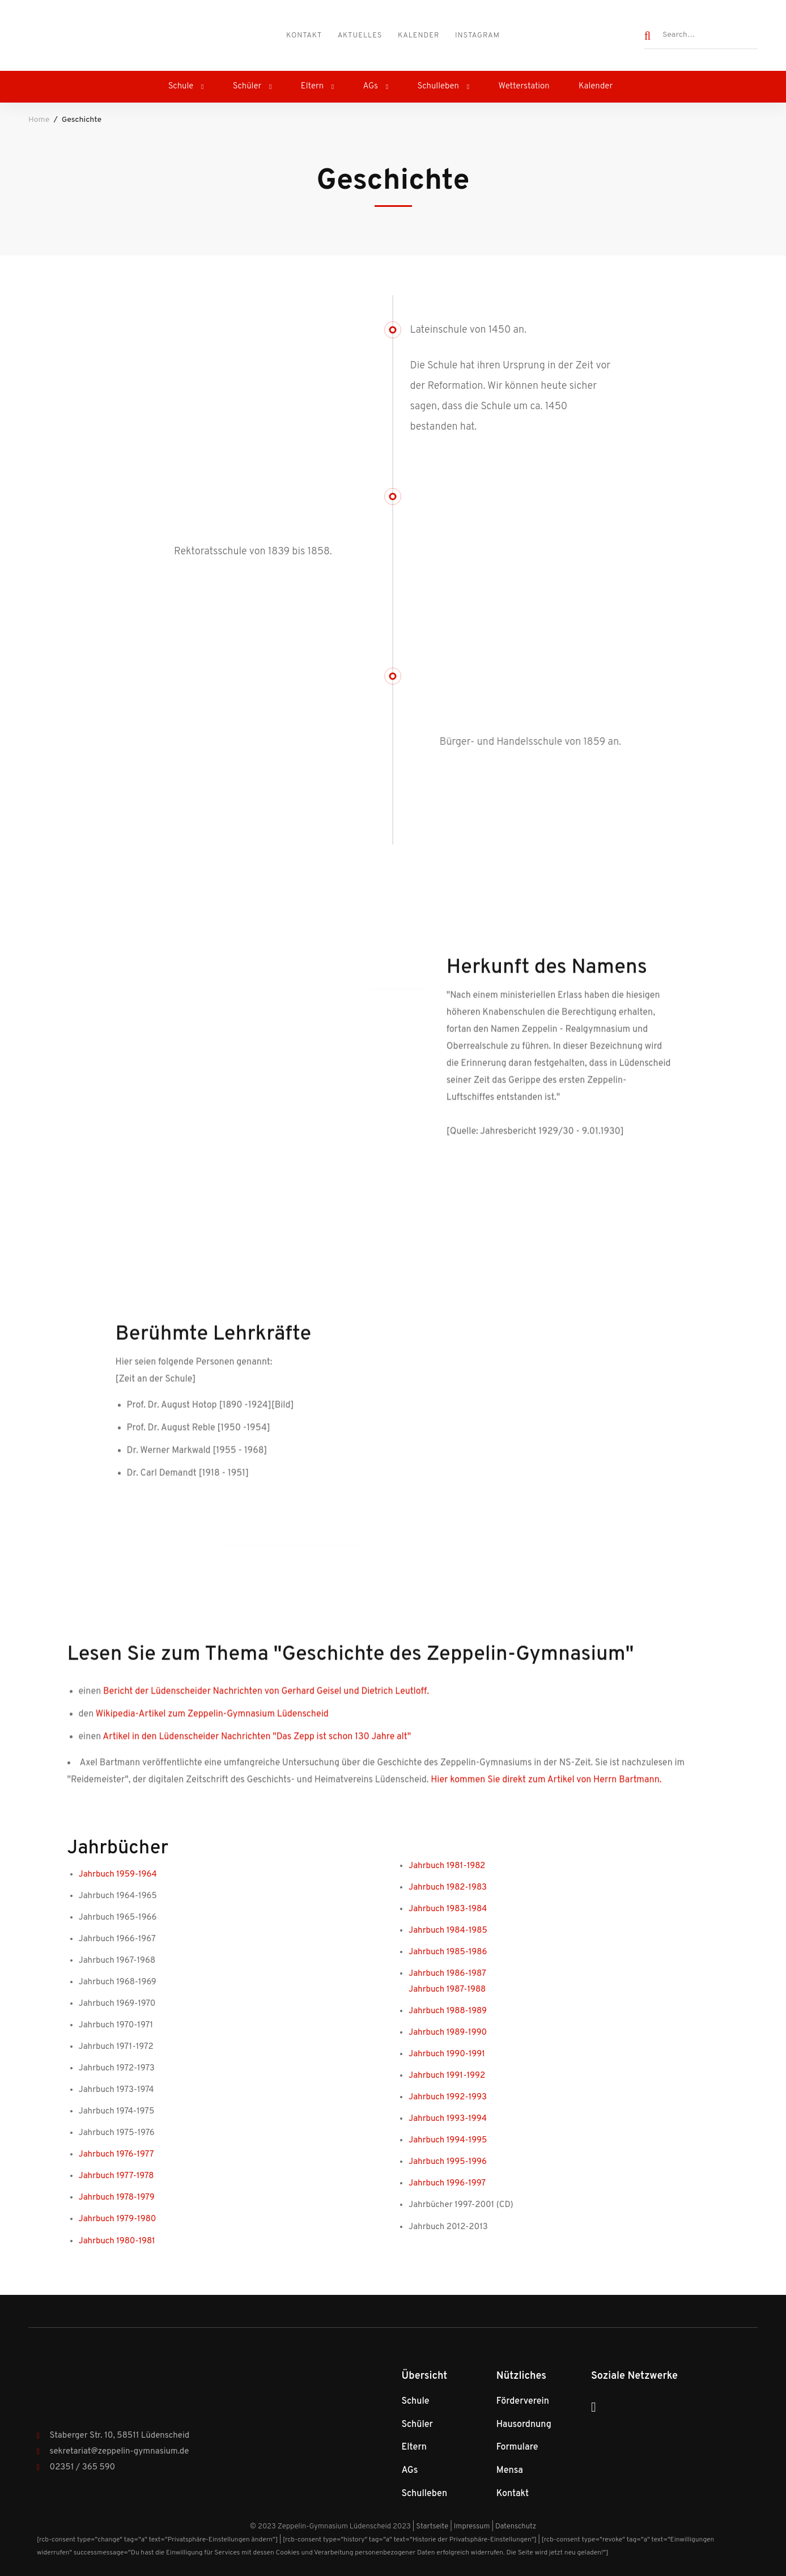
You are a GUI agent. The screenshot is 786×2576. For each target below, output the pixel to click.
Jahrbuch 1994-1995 (448, 2140)
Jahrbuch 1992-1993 (448, 2097)
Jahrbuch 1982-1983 (448, 1887)
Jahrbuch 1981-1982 (447, 1866)
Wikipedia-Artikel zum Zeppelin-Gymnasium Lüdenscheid (212, 1725)
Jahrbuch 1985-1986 (448, 1952)
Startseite (432, 2526)
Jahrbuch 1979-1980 (117, 2219)
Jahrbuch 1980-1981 (117, 2241)
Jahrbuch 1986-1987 (447, 1973)
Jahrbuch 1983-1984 (448, 1909)
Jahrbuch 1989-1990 (448, 2032)
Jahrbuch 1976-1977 (116, 2154)
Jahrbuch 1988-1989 (448, 2011)
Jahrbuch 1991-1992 (447, 2075)
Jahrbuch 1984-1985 (448, 1930)
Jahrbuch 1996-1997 (447, 2183)
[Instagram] (594, 2407)
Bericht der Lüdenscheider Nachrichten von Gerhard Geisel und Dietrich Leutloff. (265, 1702)
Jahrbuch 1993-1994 (448, 2119)
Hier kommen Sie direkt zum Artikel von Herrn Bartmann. (546, 1791)
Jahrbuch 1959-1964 (118, 1874)
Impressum (472, 2526)
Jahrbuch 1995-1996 (448, 2162)
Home (38, 120)
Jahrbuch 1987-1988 (447, 1989)
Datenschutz (515, 2526)
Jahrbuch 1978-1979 (117, 2197)
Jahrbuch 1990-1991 (447, 2054)
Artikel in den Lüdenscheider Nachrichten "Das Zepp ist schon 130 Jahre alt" (257, 1748)
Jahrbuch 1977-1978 (116, 2176)
